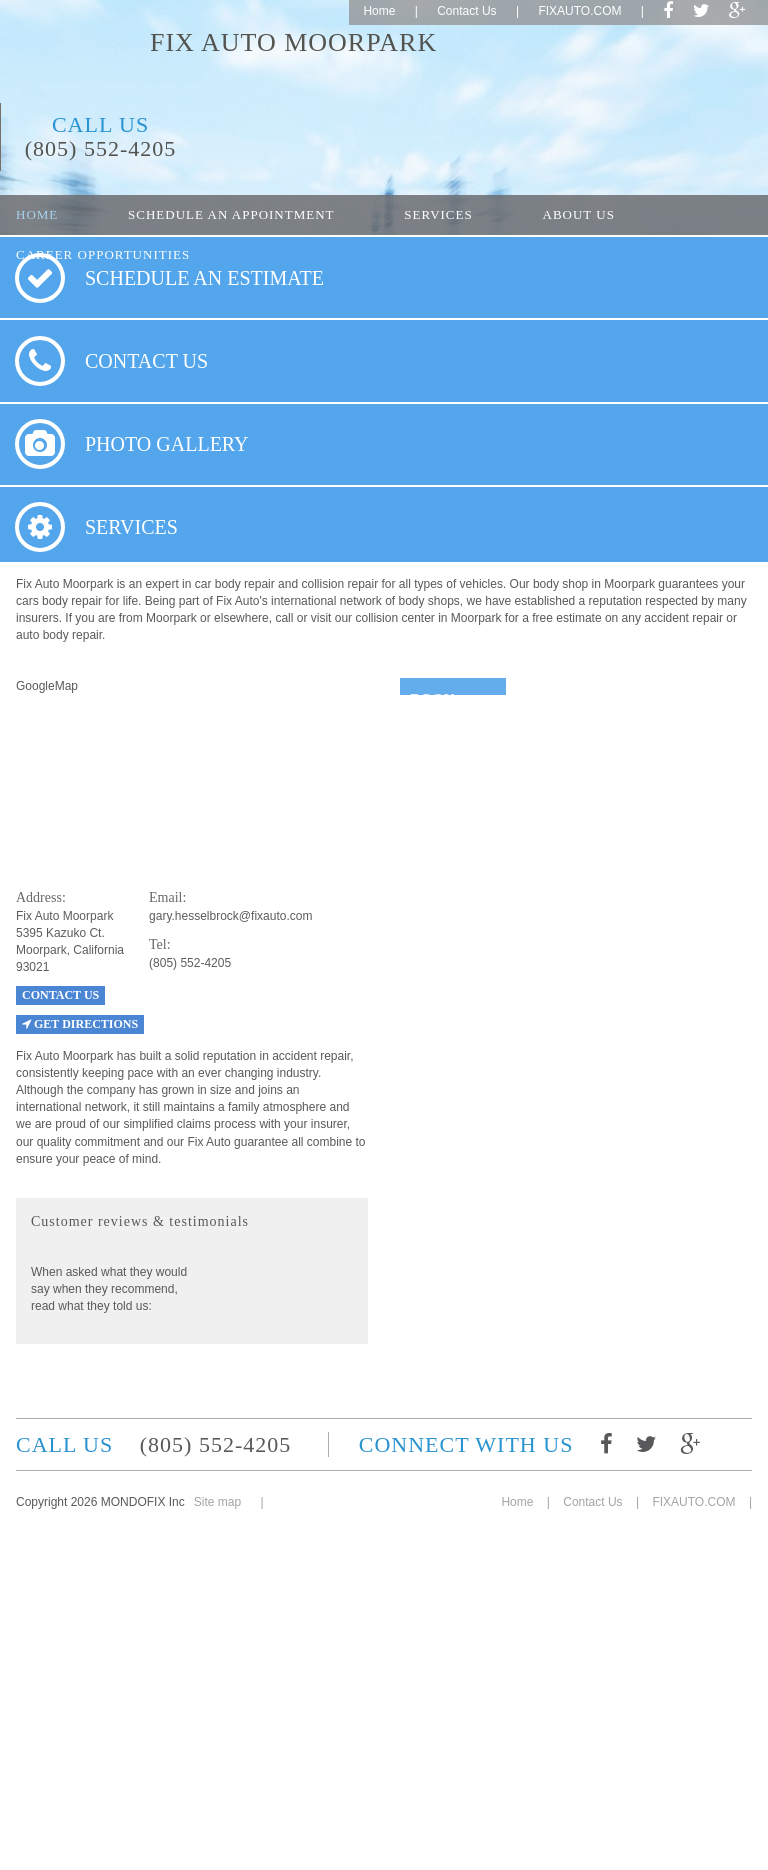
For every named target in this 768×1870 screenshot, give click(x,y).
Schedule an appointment (231, 214)
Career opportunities (103, 254)
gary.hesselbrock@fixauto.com (230, 916)
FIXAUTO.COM (579, 11)
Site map (217, 1502)
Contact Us (466, 11)
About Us (579, 214)
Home (379, 11)
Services (438, 214)
